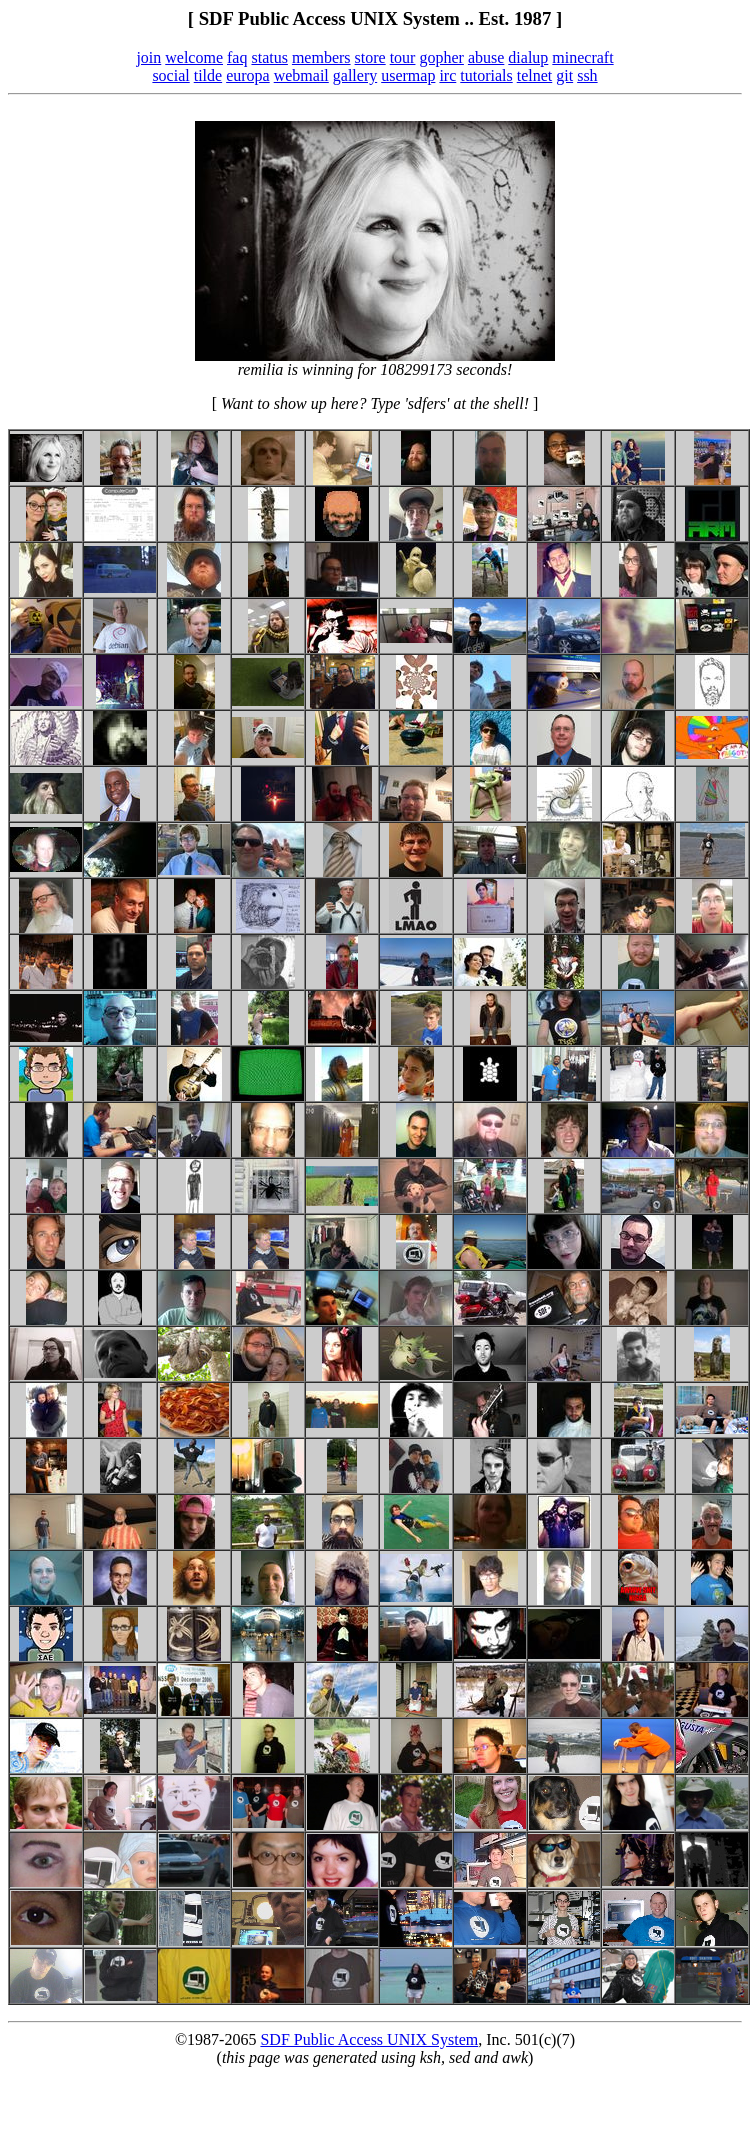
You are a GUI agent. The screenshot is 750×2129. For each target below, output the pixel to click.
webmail (301, 75)
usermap (408, 75)
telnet (535, 75)
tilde (208, 75)
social (170, 75)
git (564, 75)
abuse (486, 57)
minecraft (582, 57)
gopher (441, 57)
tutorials (486, 75)
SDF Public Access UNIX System (369, 2039)
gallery (355, 75)
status (269, 57)
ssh (587, 75)
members (321, 57)
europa (248, 75)
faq (237, 57)
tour (403, 57)
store (370, 57)
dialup (528, 57)
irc (447, 75)
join (148, 57)
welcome (194, 57)
